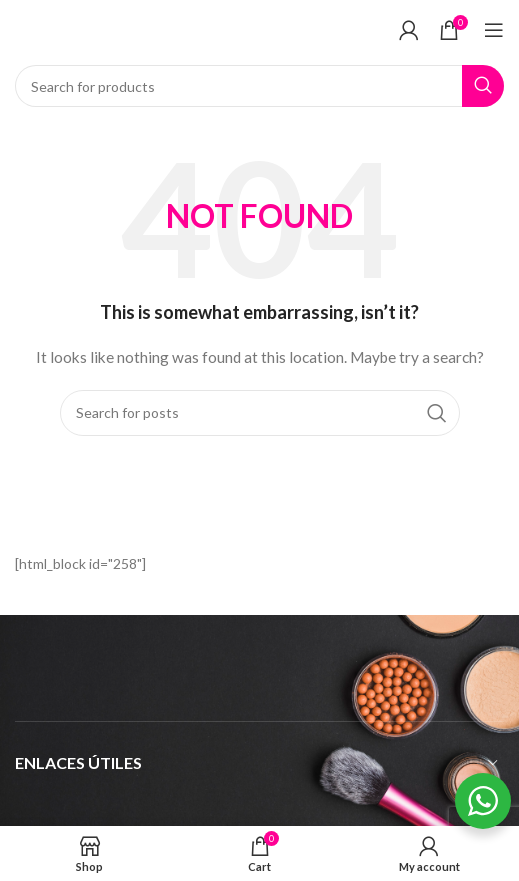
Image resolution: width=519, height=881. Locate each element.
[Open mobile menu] (494, 30)
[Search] (259, 86)
